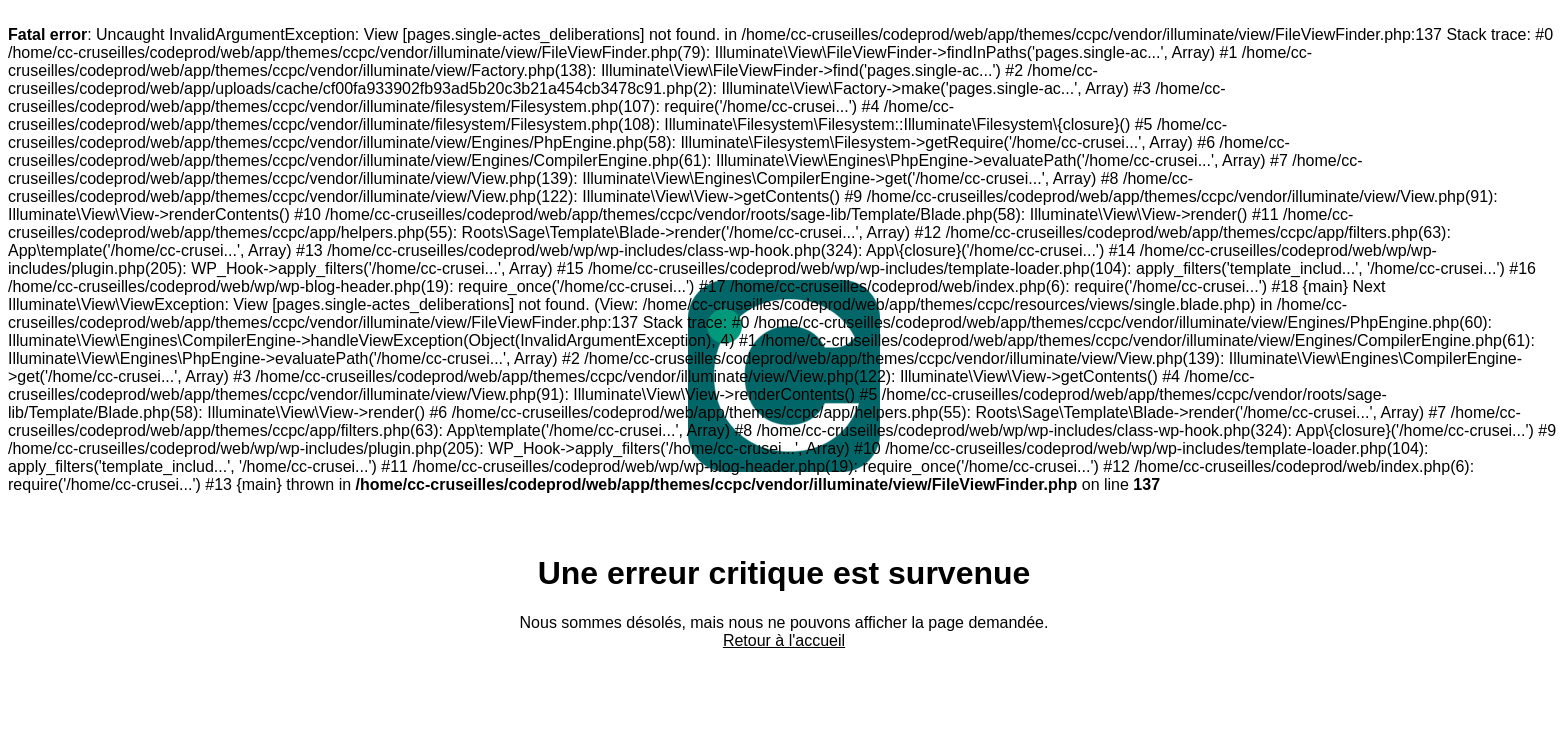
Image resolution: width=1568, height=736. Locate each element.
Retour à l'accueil (784, 640)
